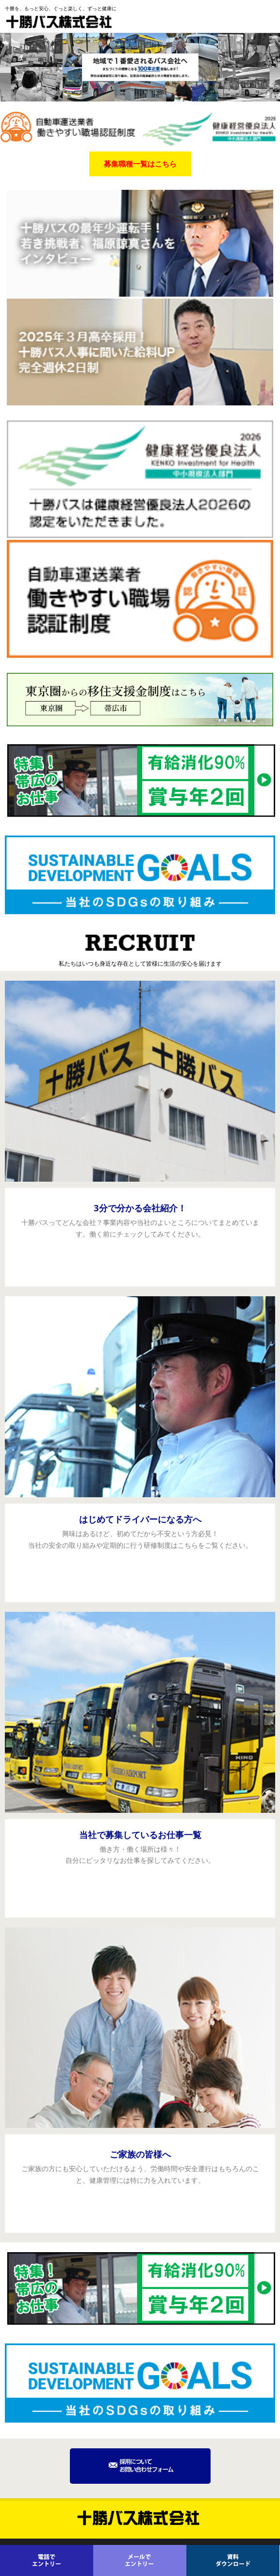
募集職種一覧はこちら (140, 163)
